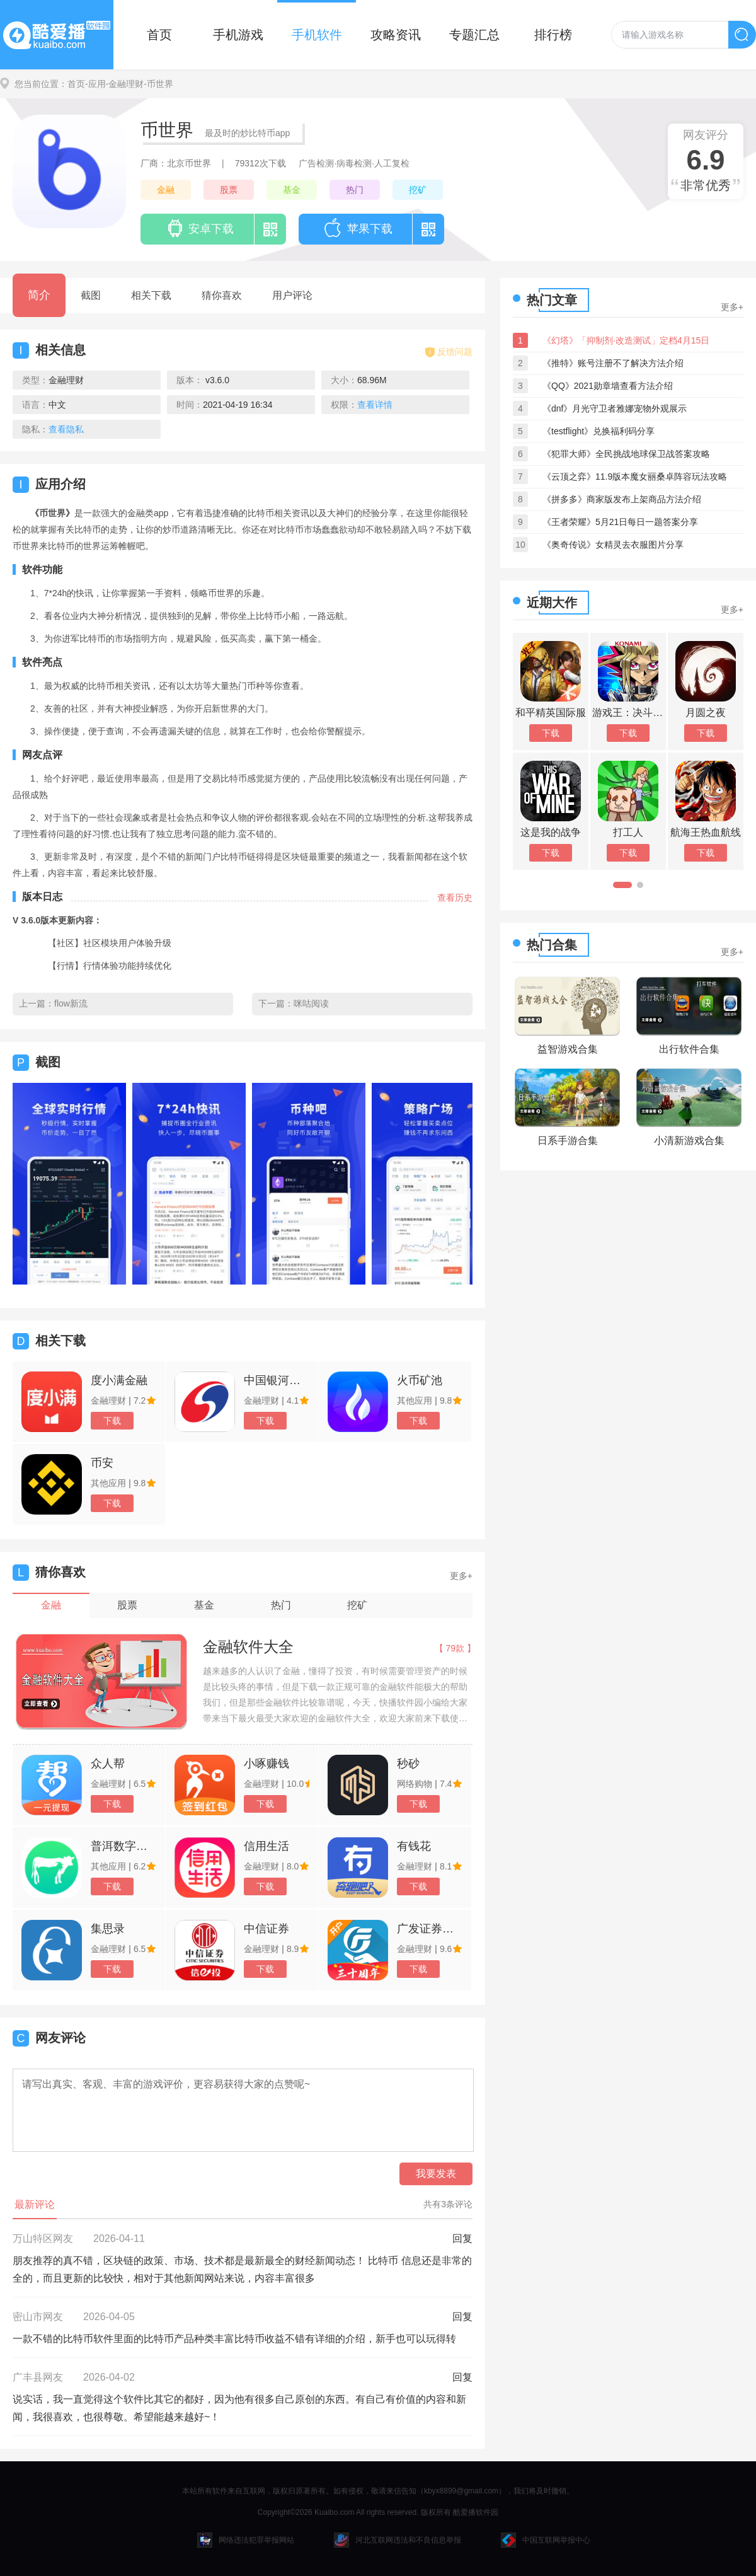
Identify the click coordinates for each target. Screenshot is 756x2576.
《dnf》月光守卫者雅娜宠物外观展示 (614, 408)
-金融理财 (125, 84)
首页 (159, 35)
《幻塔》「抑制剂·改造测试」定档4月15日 (625, 340)
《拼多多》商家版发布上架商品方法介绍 (621, 499)
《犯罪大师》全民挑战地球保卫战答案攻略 (626, 454)
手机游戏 (238, 35)
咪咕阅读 (311, 1003)
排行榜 (553, 35)
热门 (355, 190)
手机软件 (317, 35)
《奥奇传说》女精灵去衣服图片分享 (613, 545)
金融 (166, 190)
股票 (229, 190)
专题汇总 (474, 35)
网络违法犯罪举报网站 (245, 2540)
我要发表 (436, 2173)
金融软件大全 (248, 1646)
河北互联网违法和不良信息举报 (397, 2540)
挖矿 (418, 190)
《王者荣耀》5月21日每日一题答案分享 (620, 522)
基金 (292, 190)
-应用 (95, 84)
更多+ (461, 1576)
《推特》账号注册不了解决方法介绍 (613, 363)
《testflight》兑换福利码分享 (598, 431)
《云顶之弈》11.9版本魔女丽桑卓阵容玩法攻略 (634, 476)
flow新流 (71, 1003)
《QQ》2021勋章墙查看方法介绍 (607, 386)
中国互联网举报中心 (545, 2540)
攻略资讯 (395, 35)
